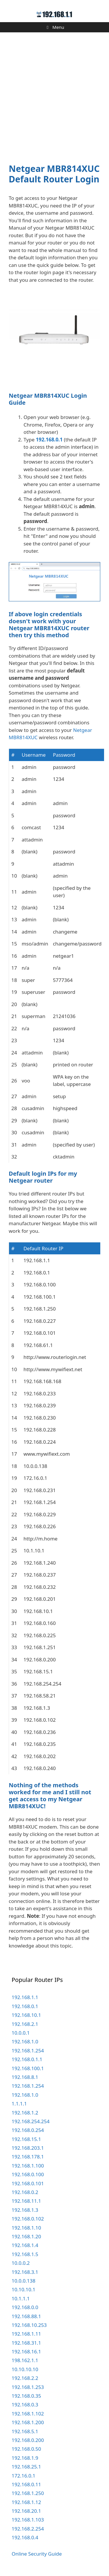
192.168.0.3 (25, 2404)
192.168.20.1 (26, 2511)
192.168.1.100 (28, 2165)
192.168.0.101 (28, 2183)
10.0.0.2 (21, 2263)
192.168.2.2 (25, 2378)
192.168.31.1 (26, 2342)
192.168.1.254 (28, 2050)
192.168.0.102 (28, 2218)
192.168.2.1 (25, 2024)
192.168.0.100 (28, 2174)
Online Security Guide (37, 2553)
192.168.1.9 (25, 2457)
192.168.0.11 (26, 2484)
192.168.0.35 (26, 2395)
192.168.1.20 (26, 2236)
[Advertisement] (54, 94)
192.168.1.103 (28, 2519)
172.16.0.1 (23, 2475)
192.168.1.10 (26, 2227)
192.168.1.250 (28, 2493)
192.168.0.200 (28, 2440)
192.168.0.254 (28, 2130)
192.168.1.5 (25, 2254)
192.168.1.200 (28, 2422)
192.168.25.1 (26, 2466)
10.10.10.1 (23, 2289)
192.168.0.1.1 (27, 2059)
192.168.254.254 (30, 2121)
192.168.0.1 (49, 439)
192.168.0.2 (25, 2192)
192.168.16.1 (26, 2351)
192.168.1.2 (25, 2112)
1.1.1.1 (19, 2103)
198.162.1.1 (25, 2360)
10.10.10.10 (25, 2369)
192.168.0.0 (25, 2307)
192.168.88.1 (26, 2316)
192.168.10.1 (26, 2015)
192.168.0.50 (26, 2448)
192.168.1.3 (25, 2210)
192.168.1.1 (25, 1997)
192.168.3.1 (25, 2272)
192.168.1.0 (25, 2041)
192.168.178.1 (28, 2156)
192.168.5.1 (25, 2431)
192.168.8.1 (25, 2077)
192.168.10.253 (29, 2325)
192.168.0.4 (25, 2537)
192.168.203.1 (28, 2147)
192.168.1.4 (25, 2245)
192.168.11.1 (26, 2201)
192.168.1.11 (26, 2333)
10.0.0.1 (21, 2032)
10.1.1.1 (21, 2298)
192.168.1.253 (28, 2387)
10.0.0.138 (23, 2280)
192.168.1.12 (26, 2502)
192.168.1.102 (28, 2413)
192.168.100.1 (28, 2068)
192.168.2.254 (28, 2528)
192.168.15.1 (26, 2139)
